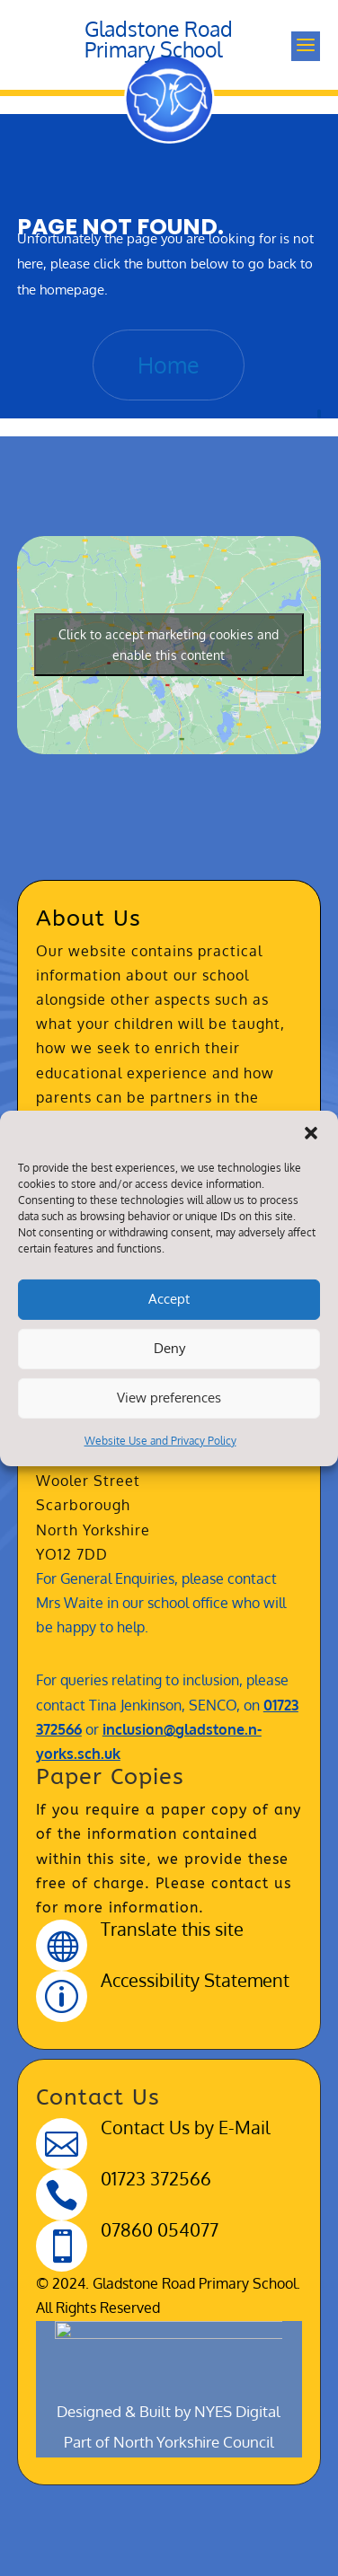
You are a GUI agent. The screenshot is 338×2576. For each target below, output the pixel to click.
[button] (311, 1132)
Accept (169, 1298)
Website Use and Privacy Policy (160, 1439)
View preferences (169, 1397)
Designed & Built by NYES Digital (169, 2085)
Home (169, 364)
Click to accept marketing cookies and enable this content (168, 645)
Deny (169, 1348)
